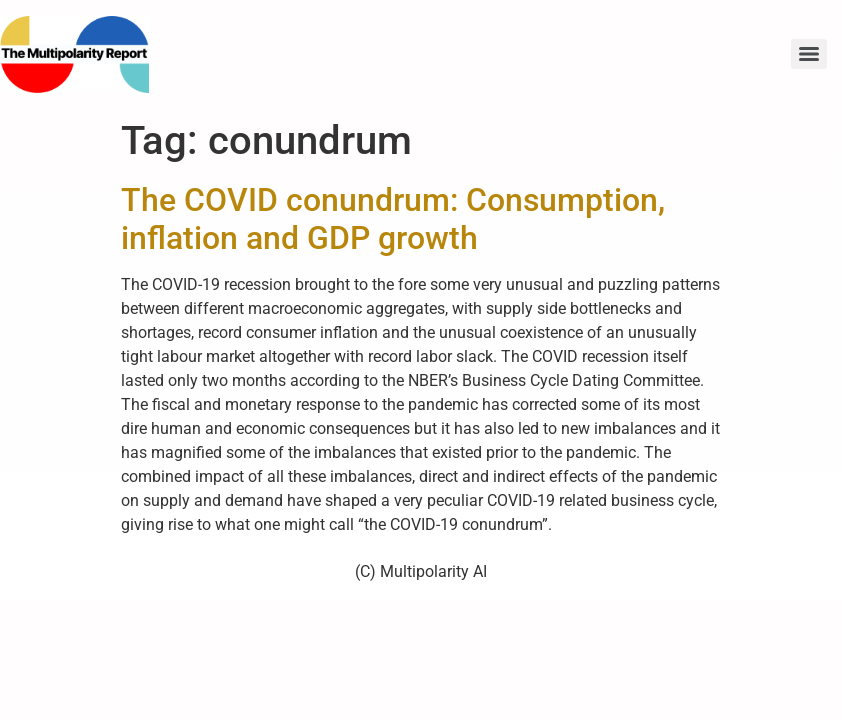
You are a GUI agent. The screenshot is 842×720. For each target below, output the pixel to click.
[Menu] (809, 54)
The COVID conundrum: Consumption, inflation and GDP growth (393, 219)
